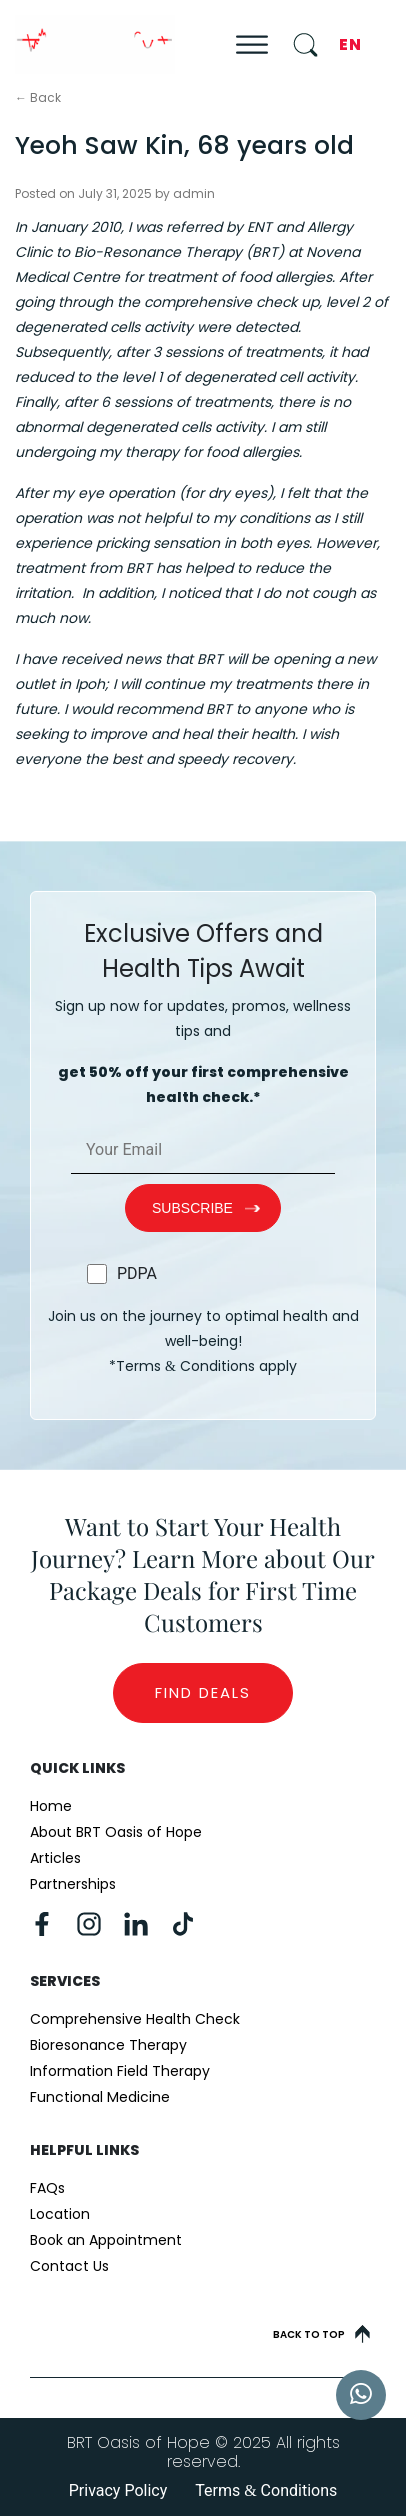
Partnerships (73, 1884)
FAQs (47, 2188)
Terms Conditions (266, 2490)
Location (60, 2214)
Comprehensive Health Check (135, 2019)
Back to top (321, 2334)
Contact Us (69, 2266)
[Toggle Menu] (252, 44)
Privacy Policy (118, 2490)
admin (194, 193)
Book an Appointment (106, 2240)
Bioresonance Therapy (108, 2045)
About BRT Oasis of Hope (116, 1832)
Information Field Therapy (120, 2071)
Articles (55, 1858)
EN (350, 44)
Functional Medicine (100, 2097)
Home (51, 1806)
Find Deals (203, 1692)
